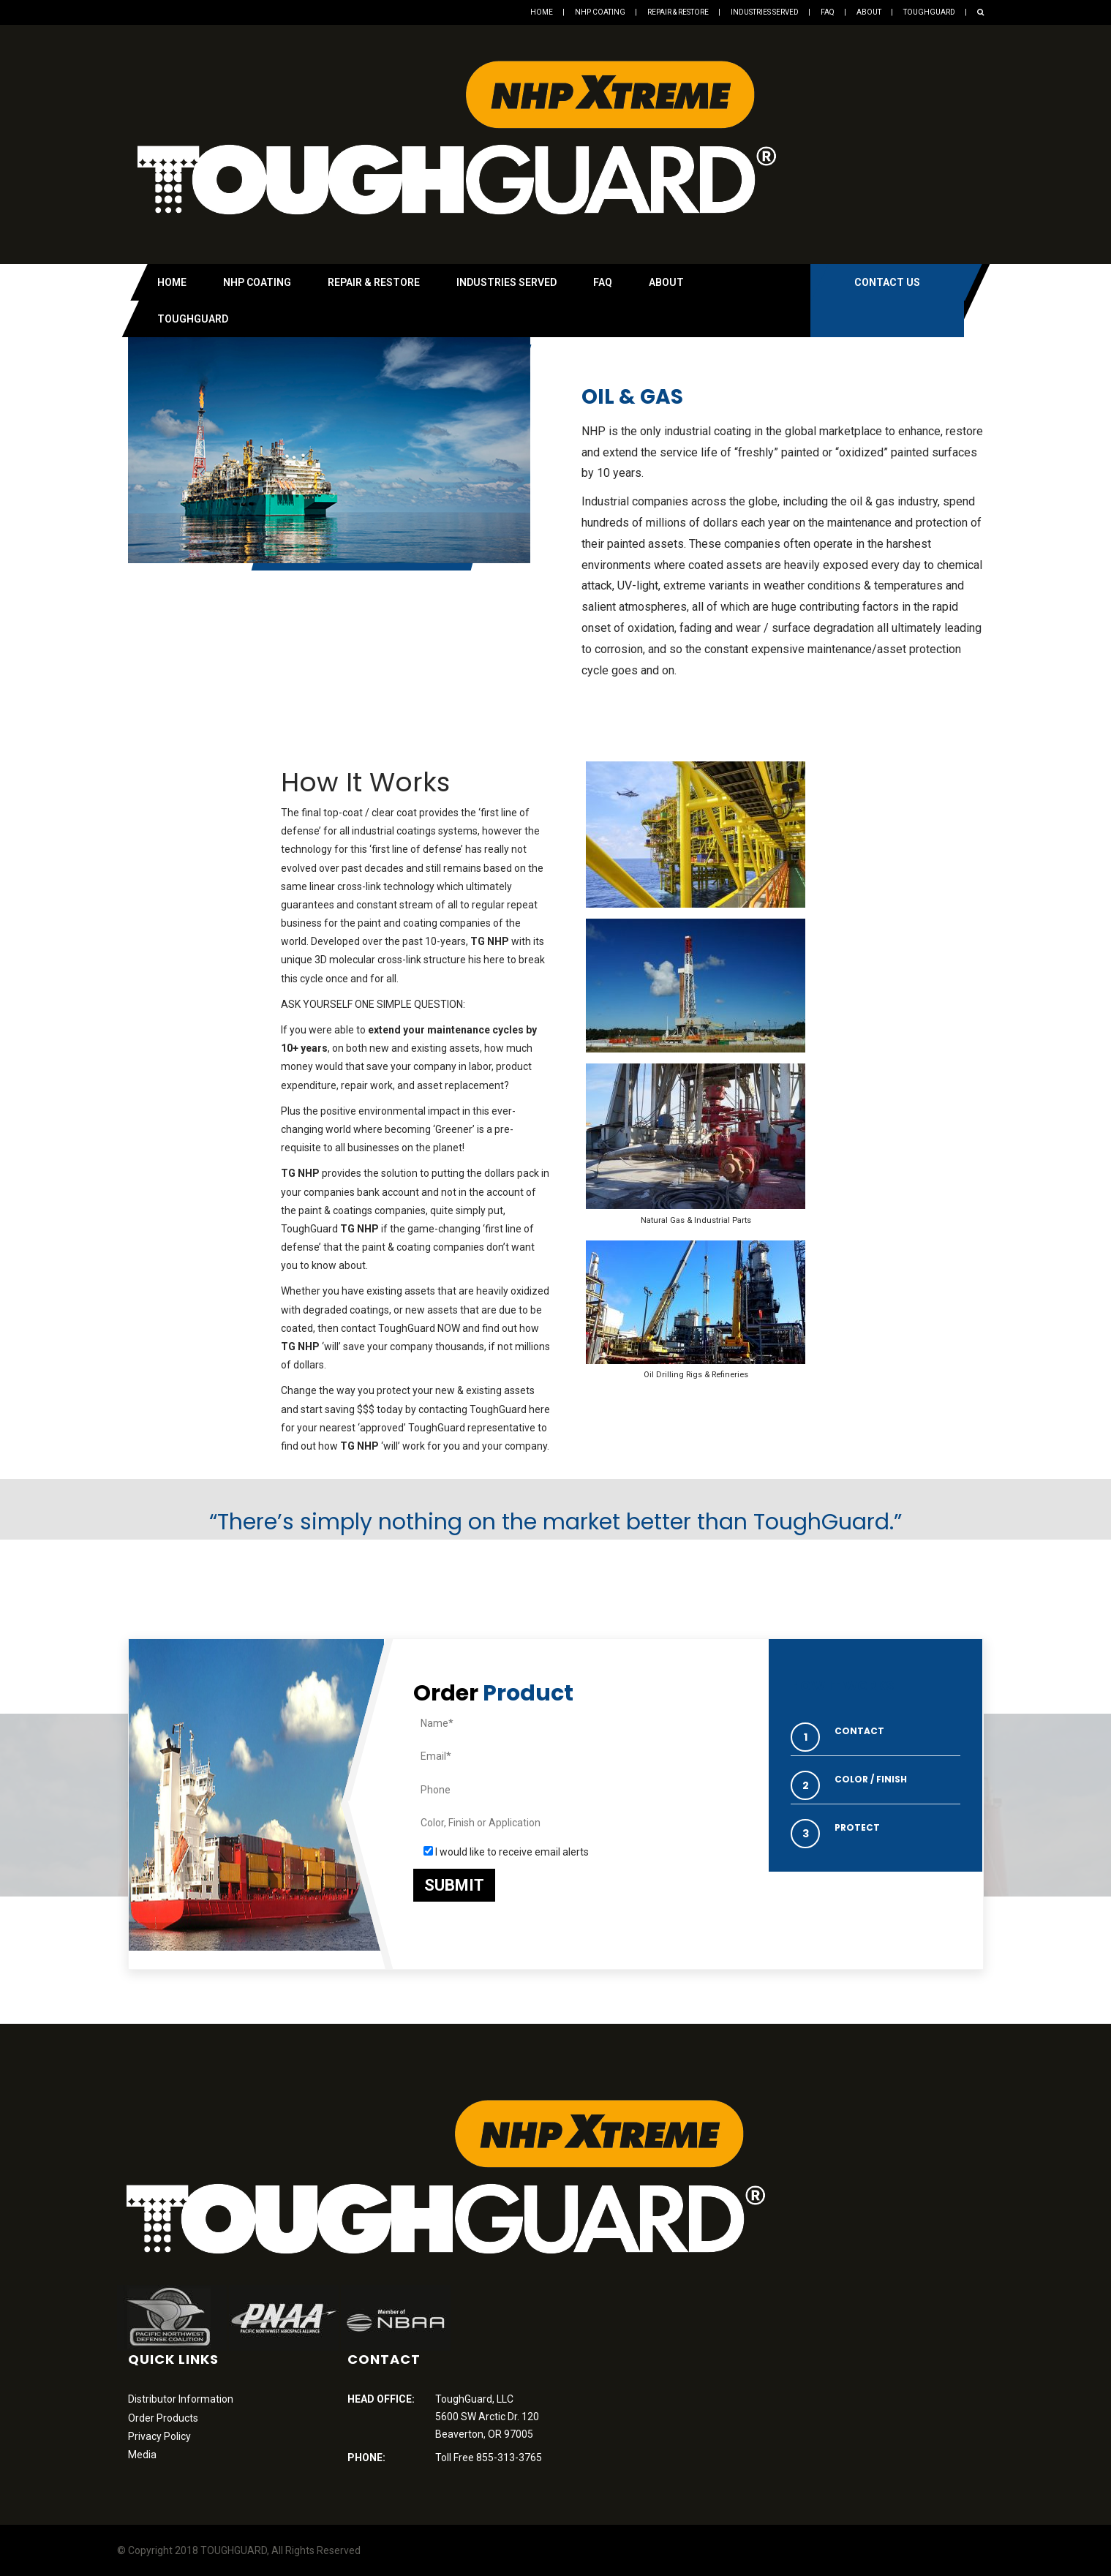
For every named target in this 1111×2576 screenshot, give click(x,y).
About (868, 12)
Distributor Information (180, 2399)
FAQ (828, 12)
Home (541, 12)
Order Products (163, 2418)
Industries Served (765, 12)
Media (142, 2454)
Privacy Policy (159, 2436)
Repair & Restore (678, 12)
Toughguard (929, 12)
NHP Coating (600, 12)
